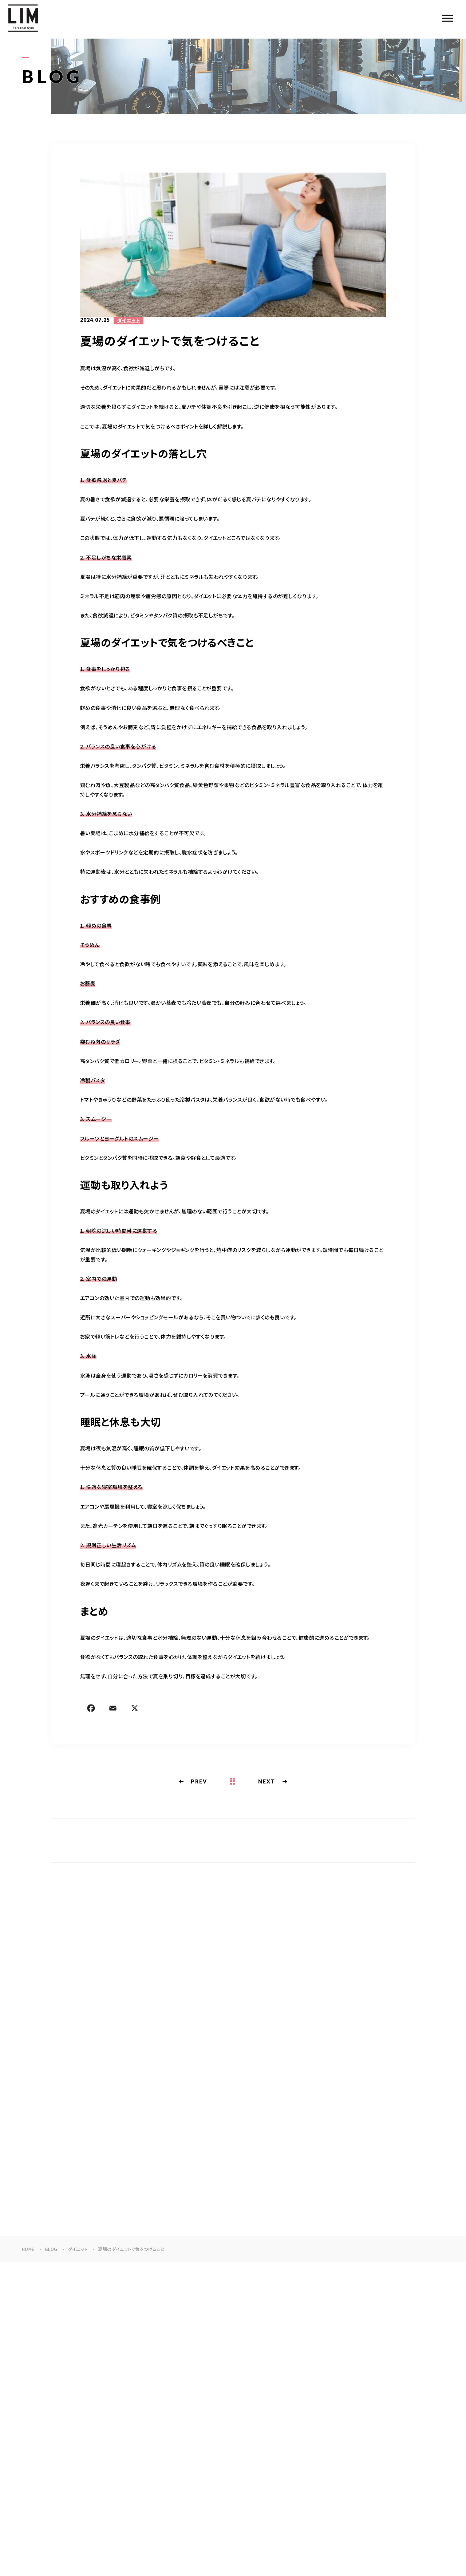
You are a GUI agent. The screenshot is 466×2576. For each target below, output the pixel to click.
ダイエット (128, 321)
